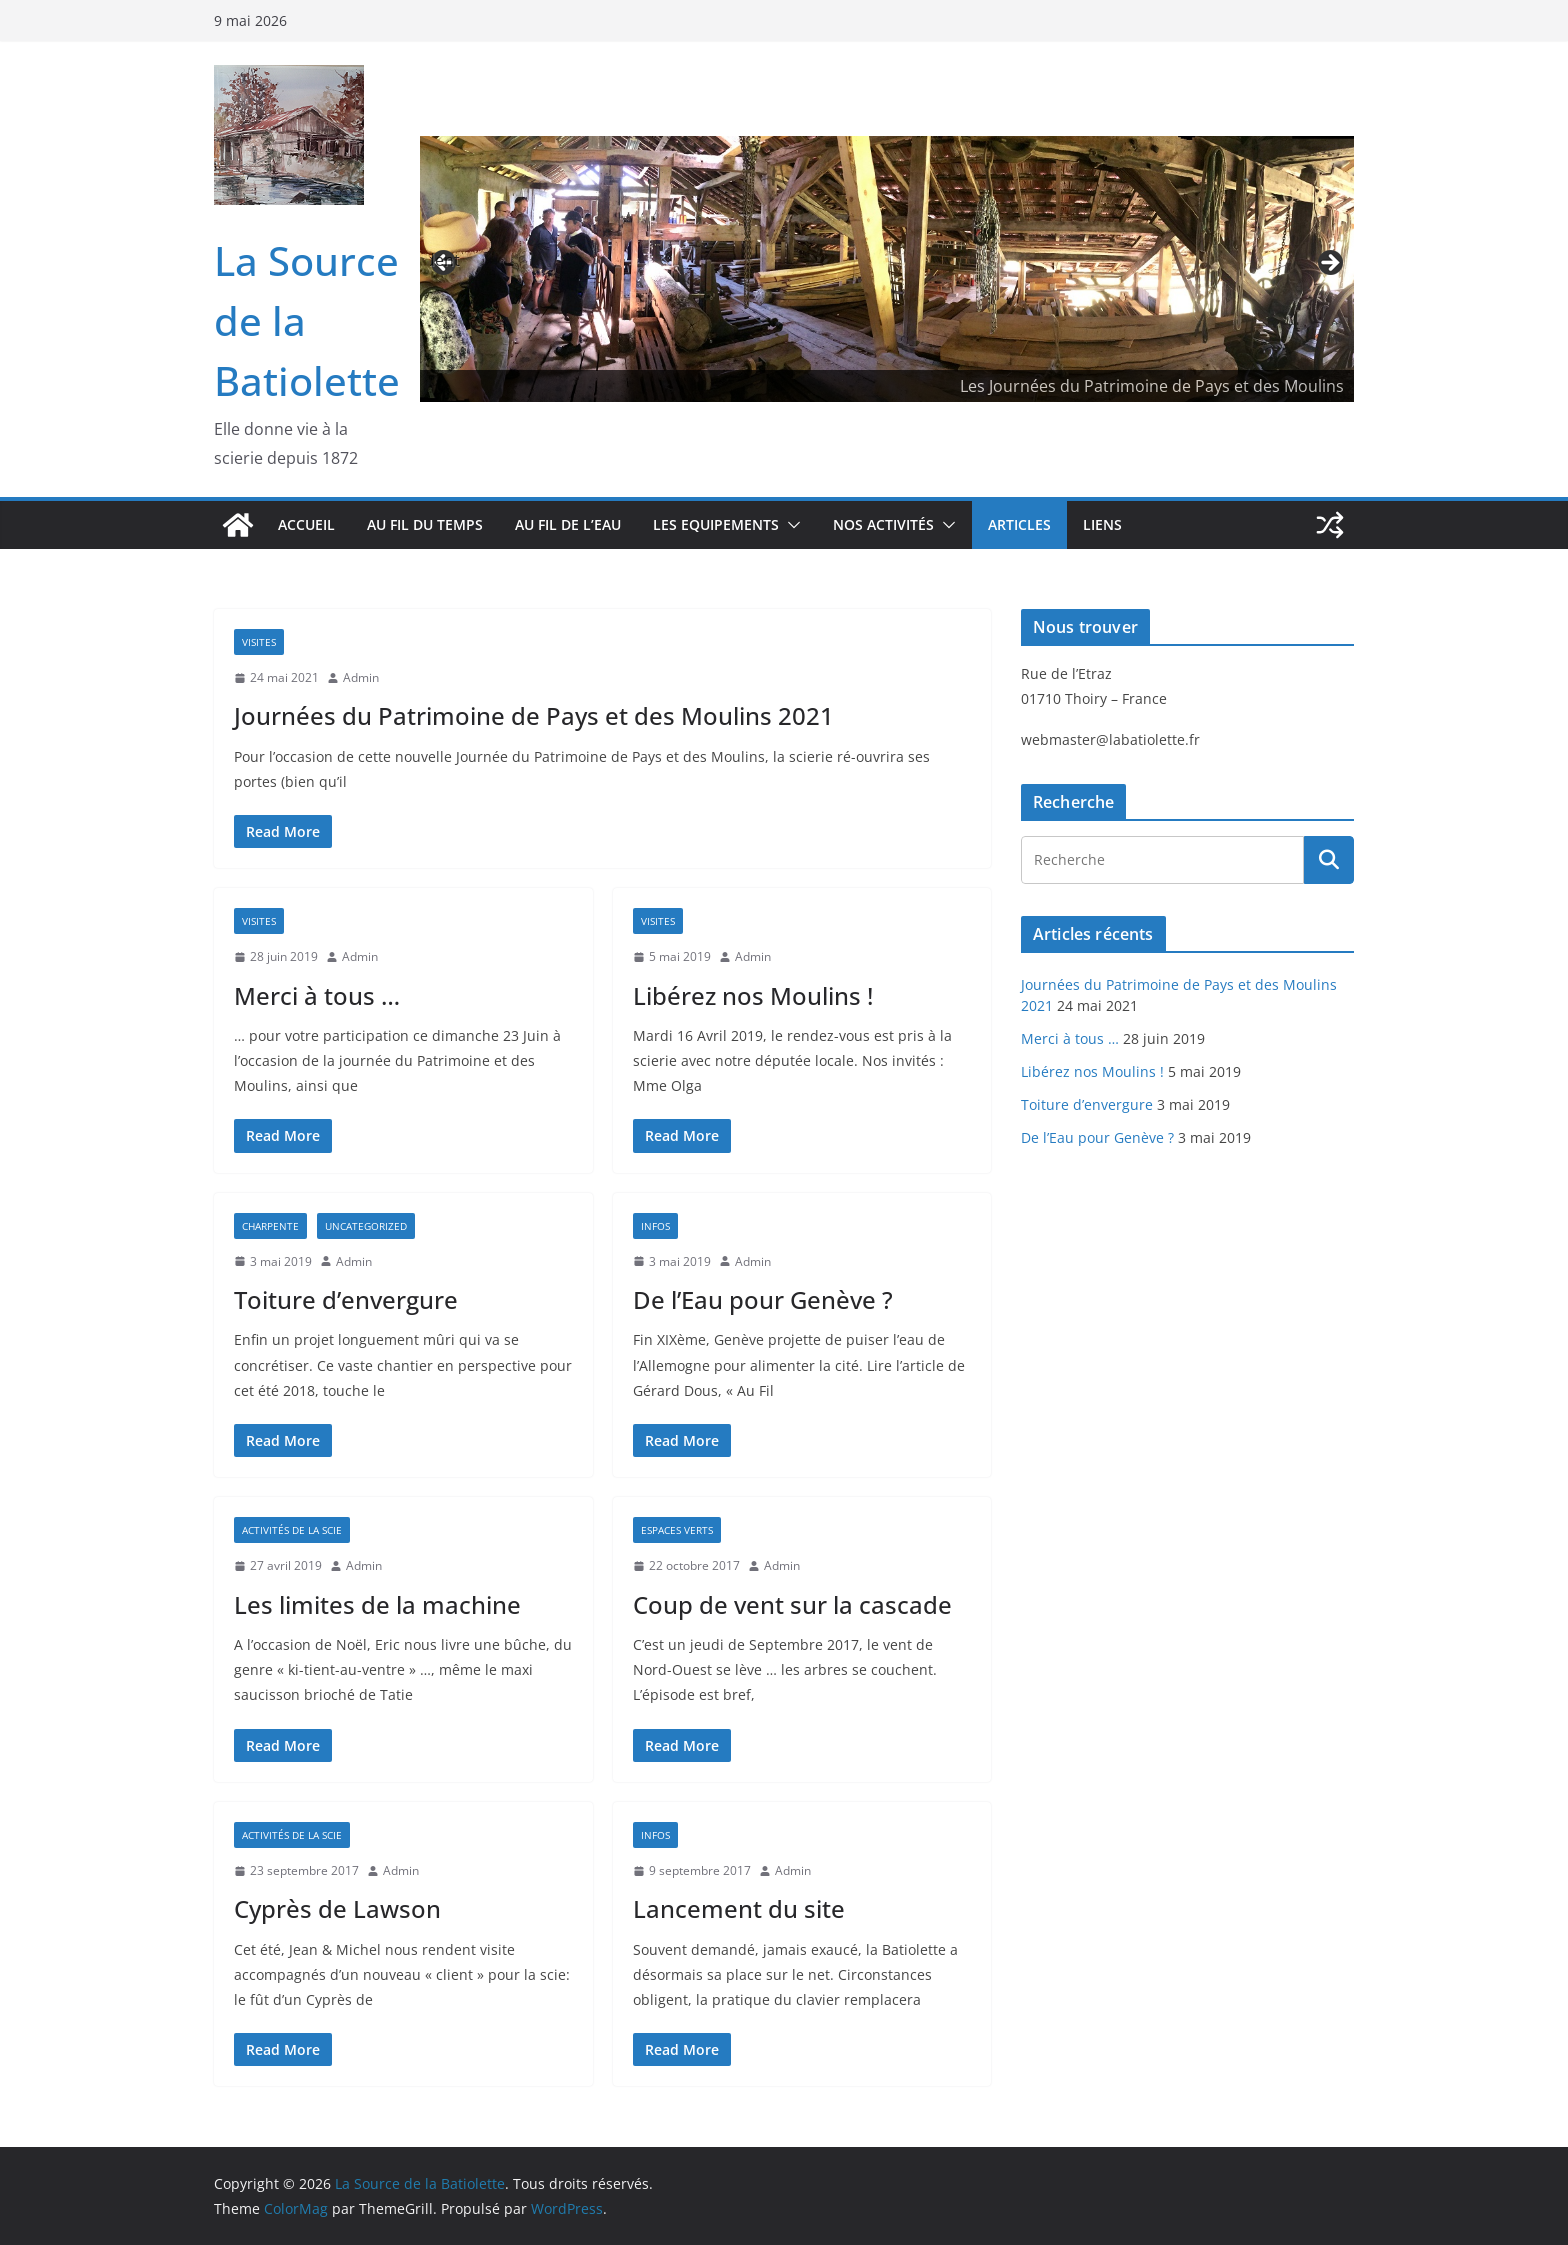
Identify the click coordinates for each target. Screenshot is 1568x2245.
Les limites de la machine (377, 1604)
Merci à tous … (317, 995)
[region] (887, 269)
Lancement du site (739, 1908)
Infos (655, 1226)
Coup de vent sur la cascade (792, 1604)
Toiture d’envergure (346, 1299)
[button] (790, 525)
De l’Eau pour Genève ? (763, 1299)
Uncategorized (366, 1226)
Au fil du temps (425, 524)
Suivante (1329, 264)
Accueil (306, 524)
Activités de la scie (292, 1530)
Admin (361, 677)
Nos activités (883, 524)
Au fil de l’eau (568, 524)
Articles (1019, 524)
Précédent (445, 260)
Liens (1102, 524)
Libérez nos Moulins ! (753, 995)
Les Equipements (716, 524)
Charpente (270, 1226)
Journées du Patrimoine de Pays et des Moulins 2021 (534, 715)
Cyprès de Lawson (337, 1908)
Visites (259, 642)
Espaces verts (677, 1530)
